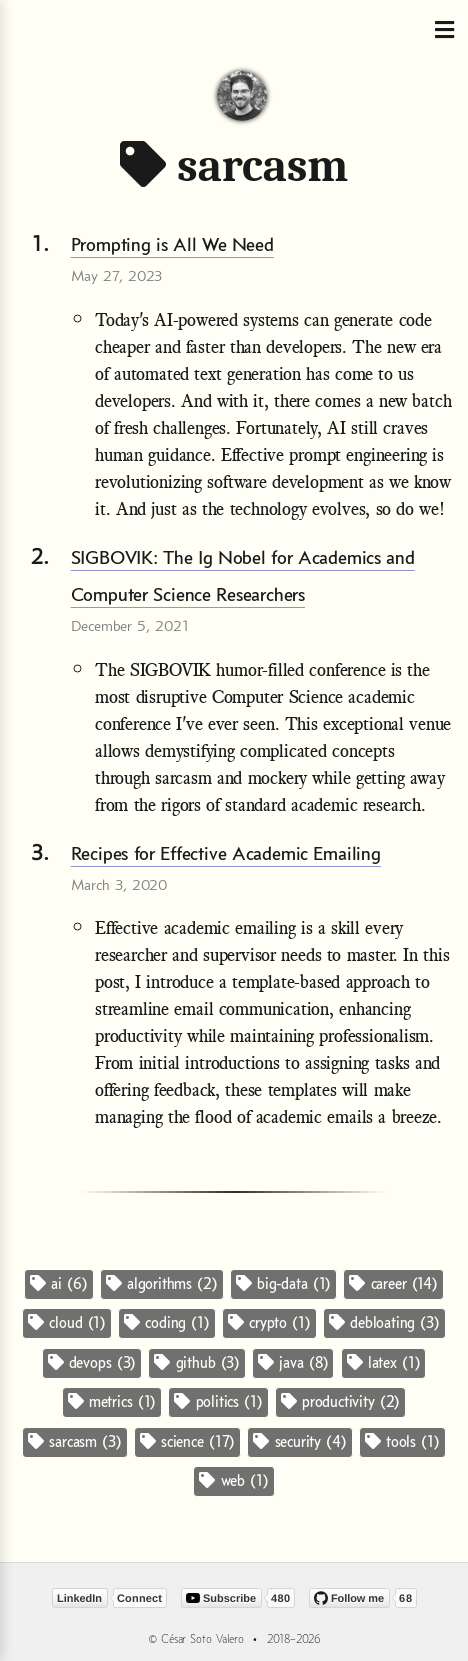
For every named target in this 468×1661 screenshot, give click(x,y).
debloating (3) (384, 1322)
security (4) (299, 1441)
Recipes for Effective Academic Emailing (226, 853)
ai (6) (58, 1283)
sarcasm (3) (74, 1441)
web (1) (233, 1480)
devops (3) (92, 1362)
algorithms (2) (162, 1283)
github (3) (197, 1362)
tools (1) (402, 1441)
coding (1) (167, 1322)
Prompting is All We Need (172, 244)
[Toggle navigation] (444, 30)
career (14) (393, 1283)
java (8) (293, 1362)
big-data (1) (283, 1283)
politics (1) (218, 1401)
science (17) (187, 1441)
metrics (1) (112, 1401)
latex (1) (384, 1362)
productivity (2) (340, 1401)
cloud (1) (67, 1322)
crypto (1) (269, 1322)
